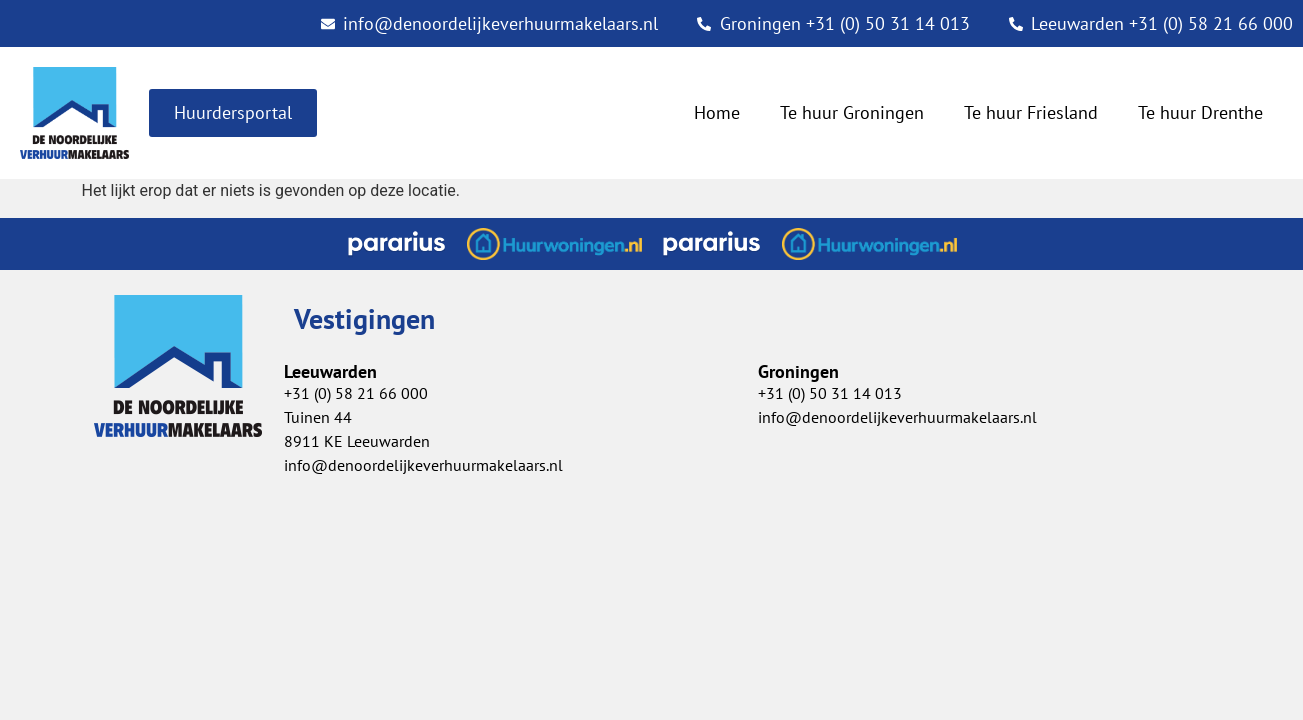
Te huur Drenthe (1200, 112)
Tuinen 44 (318, 417)
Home (717, 112)
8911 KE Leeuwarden (357, 441)
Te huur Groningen (852, 112)
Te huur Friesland (1031, 112)
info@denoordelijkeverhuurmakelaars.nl (897, 417)
